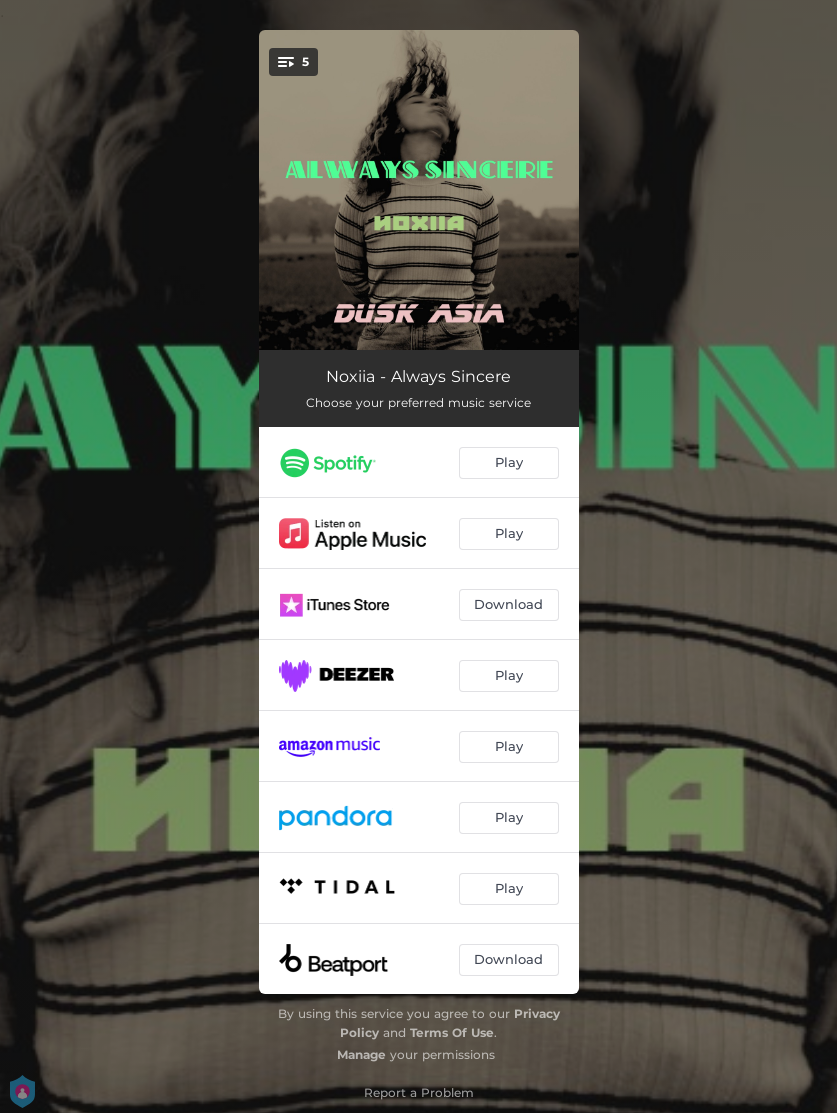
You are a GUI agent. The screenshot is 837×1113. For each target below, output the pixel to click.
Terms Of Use (452, 1032)
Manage (361, 1054)
